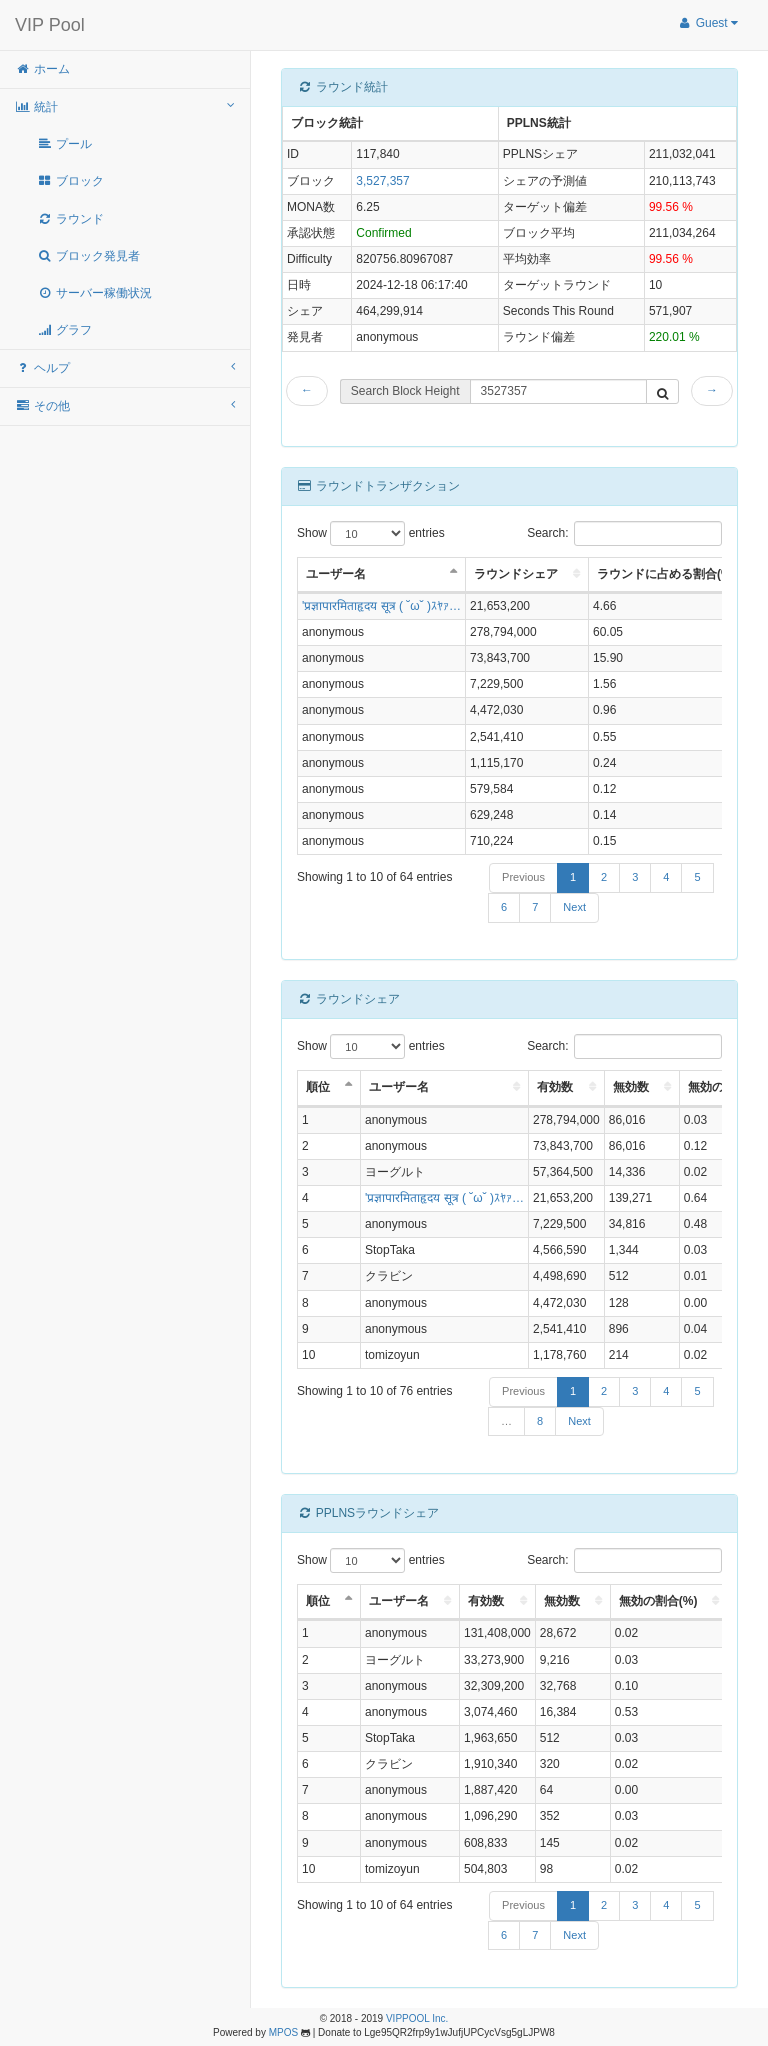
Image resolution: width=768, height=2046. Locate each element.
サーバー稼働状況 (94, 293)
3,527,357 (382, 181)
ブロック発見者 (88, 256)
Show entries (371, 533)
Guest (707, 23)
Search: (624, 533)
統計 (125, 106)
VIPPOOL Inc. (417, 2018)
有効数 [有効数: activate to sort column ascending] (555, 1087)
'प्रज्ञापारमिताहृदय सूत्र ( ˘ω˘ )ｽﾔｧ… (381, 606)
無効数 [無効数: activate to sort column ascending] (631, 1087)
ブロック (70, 181)
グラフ (64, 330)
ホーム (42, 69)
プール (64, 144)
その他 (125, 405)
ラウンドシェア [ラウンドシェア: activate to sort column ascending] (516, 574)
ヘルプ (125, 367)
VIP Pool (50, 25)
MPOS (283, 2032)
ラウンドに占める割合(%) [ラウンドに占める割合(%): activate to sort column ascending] (666, 574)
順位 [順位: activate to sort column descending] (318, 1087)
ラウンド (70, 219)
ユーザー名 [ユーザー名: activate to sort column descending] (336, 574)
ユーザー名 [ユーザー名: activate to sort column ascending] (399, 1087)
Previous (523, 877)
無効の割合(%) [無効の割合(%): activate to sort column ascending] (658, 1601)
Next (574, 907)
